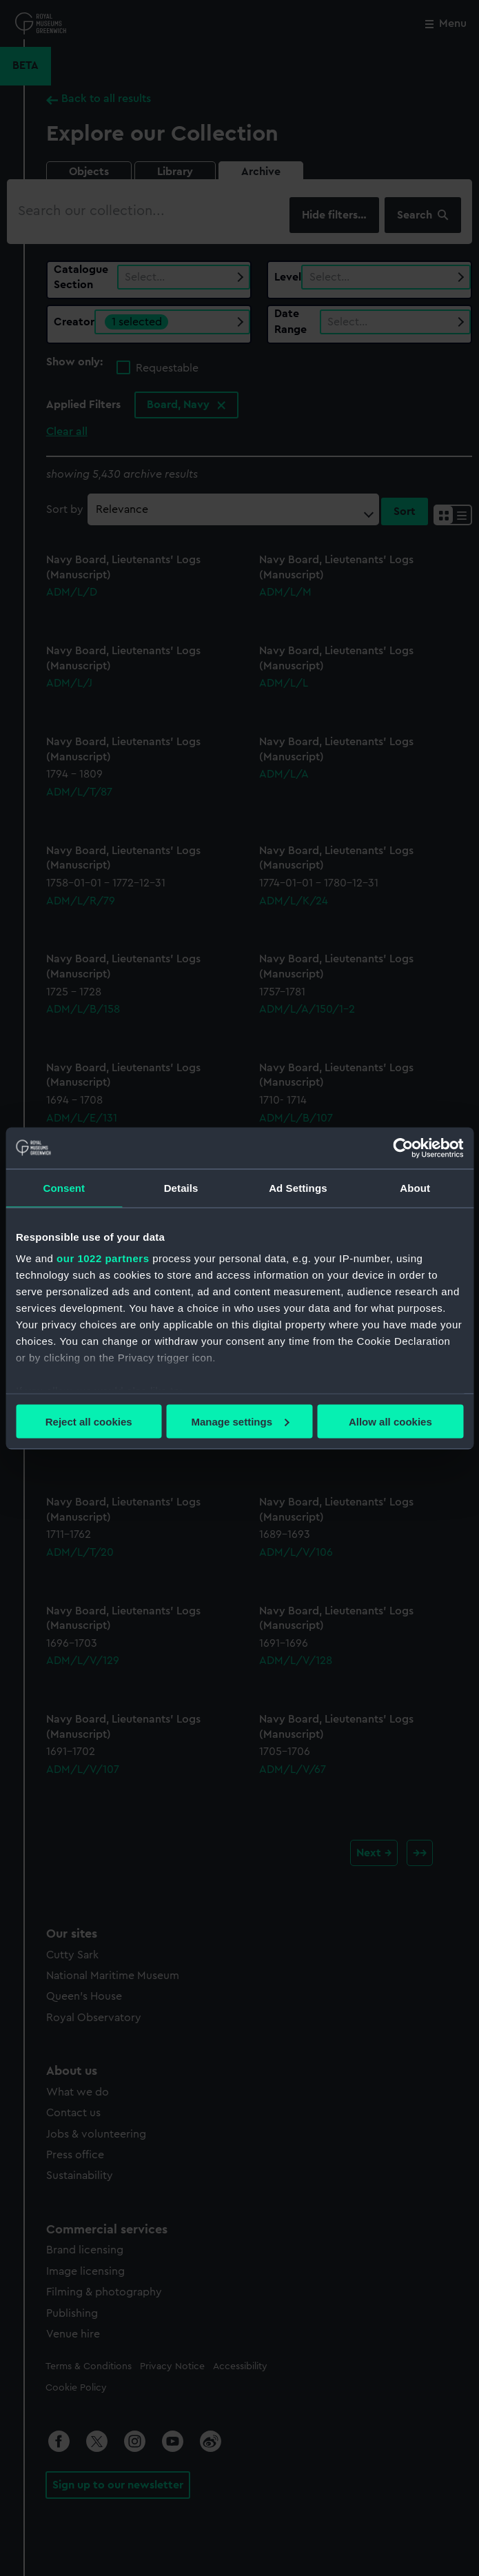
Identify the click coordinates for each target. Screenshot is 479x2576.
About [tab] (415, 1187)
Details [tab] (181, 1187)
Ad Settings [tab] (298, 1187)
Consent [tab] (64, 1187)
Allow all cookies (390, 1421)
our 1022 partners (103, 1258)
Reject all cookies (88, 1421)
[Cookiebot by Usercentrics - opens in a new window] (403, 1147)
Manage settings (240, 1421)
